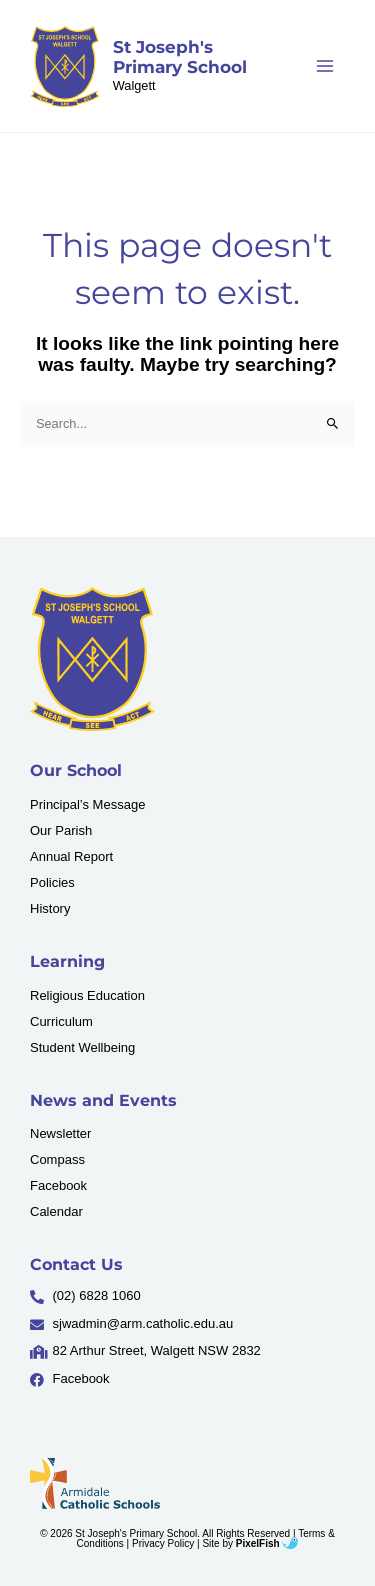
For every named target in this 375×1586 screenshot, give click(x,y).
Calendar (56, 1211)
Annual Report (71, 856)
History (50, 908)
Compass (57, 1159)
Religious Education (87, 995)
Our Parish (61, 830)
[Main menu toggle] (325, 65)
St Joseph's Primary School (180, 57)
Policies (52, 882)
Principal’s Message (87, 804)
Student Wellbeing (82, 1047)
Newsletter (60, 1133)
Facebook (58, 1185)
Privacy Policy (163, 1543)
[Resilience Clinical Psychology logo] (92, 659)
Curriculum (61, 1021)
